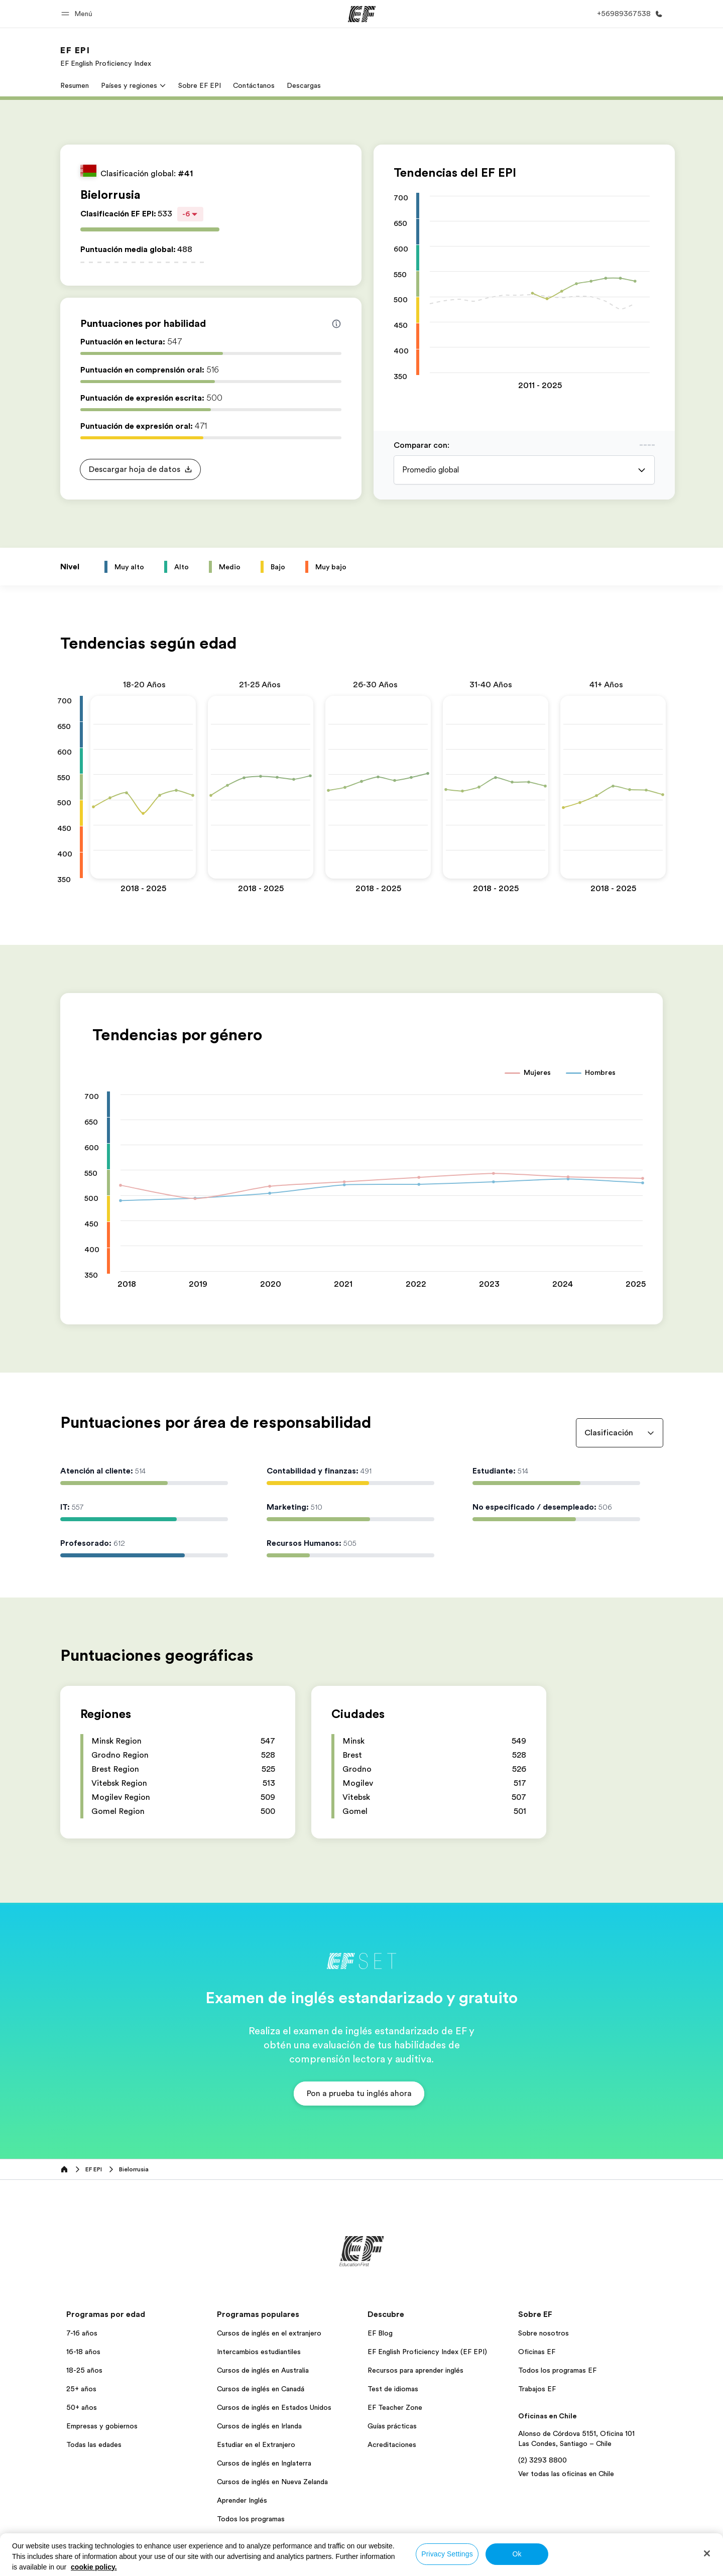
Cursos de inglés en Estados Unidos (274, 2407)
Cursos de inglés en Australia (263, 2370)
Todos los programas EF (557, 2370)
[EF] (362, 14)
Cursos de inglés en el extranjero (269, 2333)
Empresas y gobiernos (102, 2426)
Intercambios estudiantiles (259, 2352)
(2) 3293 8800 (542, 2460)
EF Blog (380, 2333)
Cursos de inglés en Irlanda (259, 2426)
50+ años (81, 2407)
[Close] (707, 2553)
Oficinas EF (536, 2352)
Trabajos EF (537, 2389)
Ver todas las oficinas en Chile (566, 2474)
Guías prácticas (392, 2426)
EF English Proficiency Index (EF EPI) (427, 2352)
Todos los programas (251, 2519)
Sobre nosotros (543, 2333)
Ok (516, 2554)
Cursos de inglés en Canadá (260, 2389)
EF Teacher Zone (395, 2407)
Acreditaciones (392, 2444)
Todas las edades (94, 2444)
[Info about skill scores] (336, 324)
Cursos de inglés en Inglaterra (264, 2463)
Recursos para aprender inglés (415, 2370)
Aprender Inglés (242, 2500)
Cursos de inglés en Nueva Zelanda (272, 2482)
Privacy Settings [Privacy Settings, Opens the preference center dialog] (447, 2554)
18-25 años (84, 2370)
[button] (78, 14)
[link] (105, 56)
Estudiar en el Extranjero (256, 2444)
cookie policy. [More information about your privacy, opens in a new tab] (94, 2567)
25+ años (81, 2389)
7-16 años (81, 2333)
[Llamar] (628, 14)
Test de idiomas (393, 2389)
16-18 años (83, 2352)
